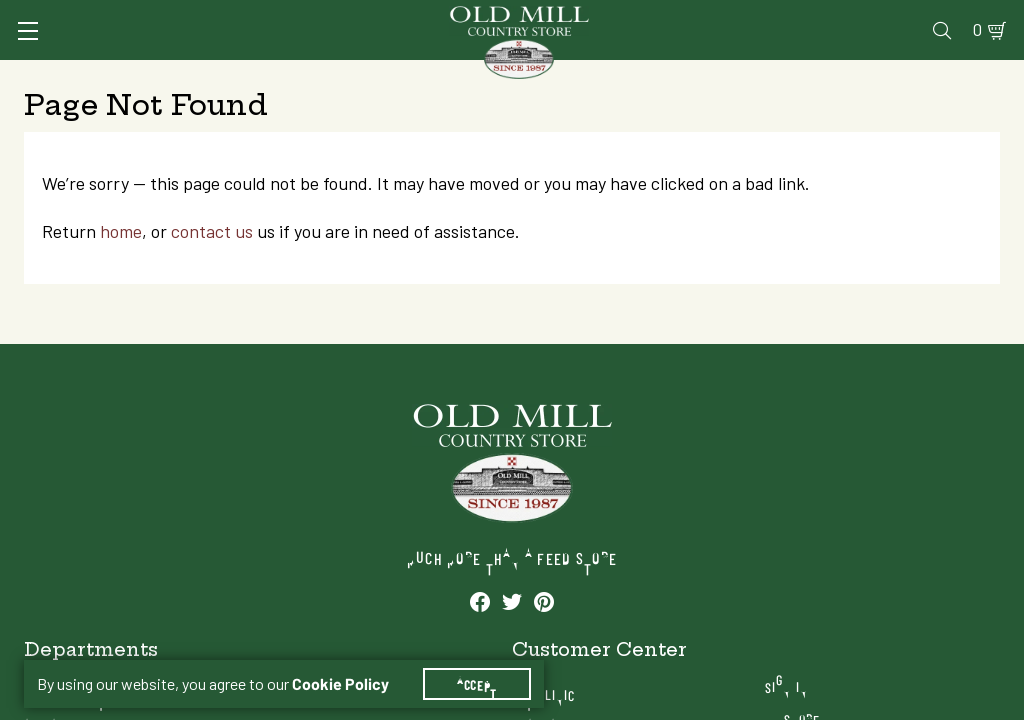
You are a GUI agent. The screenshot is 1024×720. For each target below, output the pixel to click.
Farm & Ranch (893, 75)
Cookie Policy (352, 660)
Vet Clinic (577, 16)
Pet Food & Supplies (592, 75)
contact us (230, 313)
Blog (921, 16)
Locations (876, 606)
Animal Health (236, 75)
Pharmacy (672, 16)
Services (484, 16)
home (139, 313)
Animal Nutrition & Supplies (404, 75)
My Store (873, 574)
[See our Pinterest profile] (161, 703)
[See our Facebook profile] (97, 703)
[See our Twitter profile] (129, 703)
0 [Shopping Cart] (966, 16)
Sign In (215, 16)
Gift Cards (768, 16)
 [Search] (976, 75)
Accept (489, 660)
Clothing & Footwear (754, 75)
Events (856, 16)
